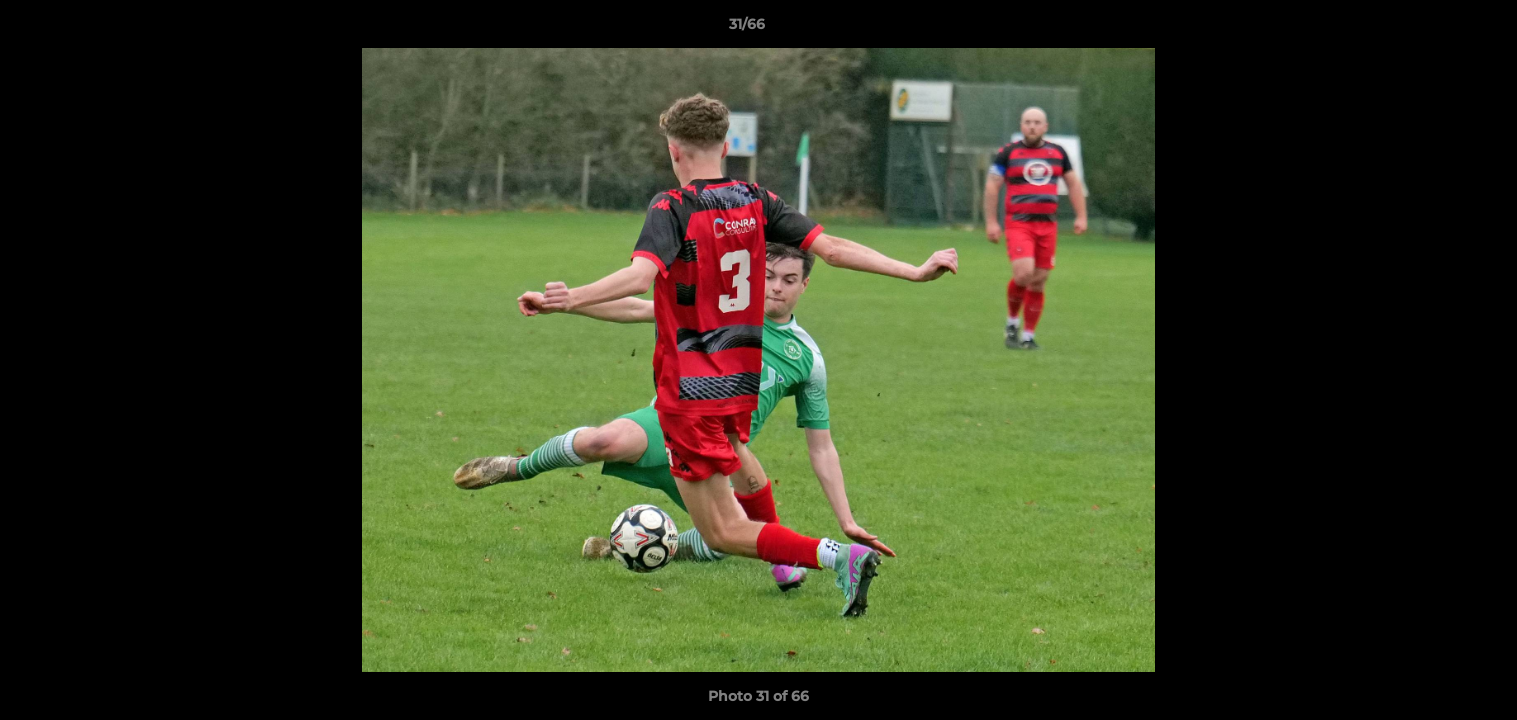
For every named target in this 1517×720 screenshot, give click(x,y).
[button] (1433, 29)
